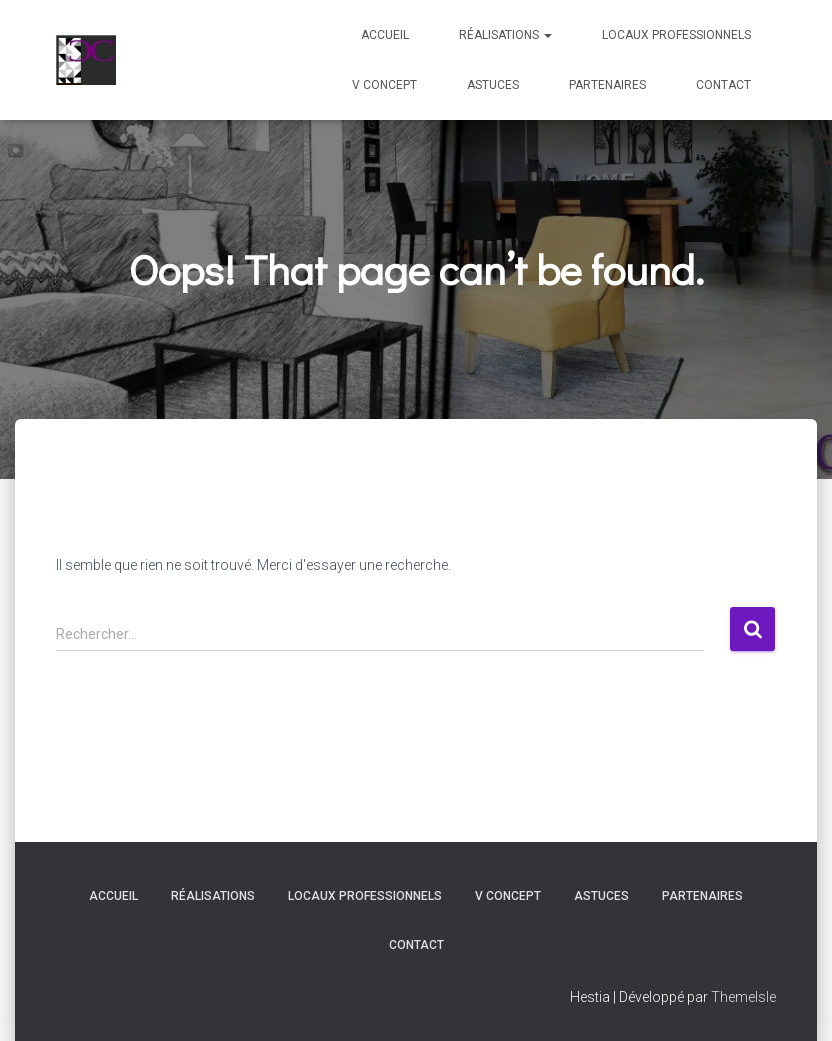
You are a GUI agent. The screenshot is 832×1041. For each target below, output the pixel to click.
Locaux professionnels (676, 35)
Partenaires (607, 85)
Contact (723, 85)
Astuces (493, 85)
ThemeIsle (743, 997)
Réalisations (505, 35)
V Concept (384, 85)
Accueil (385, 35)
